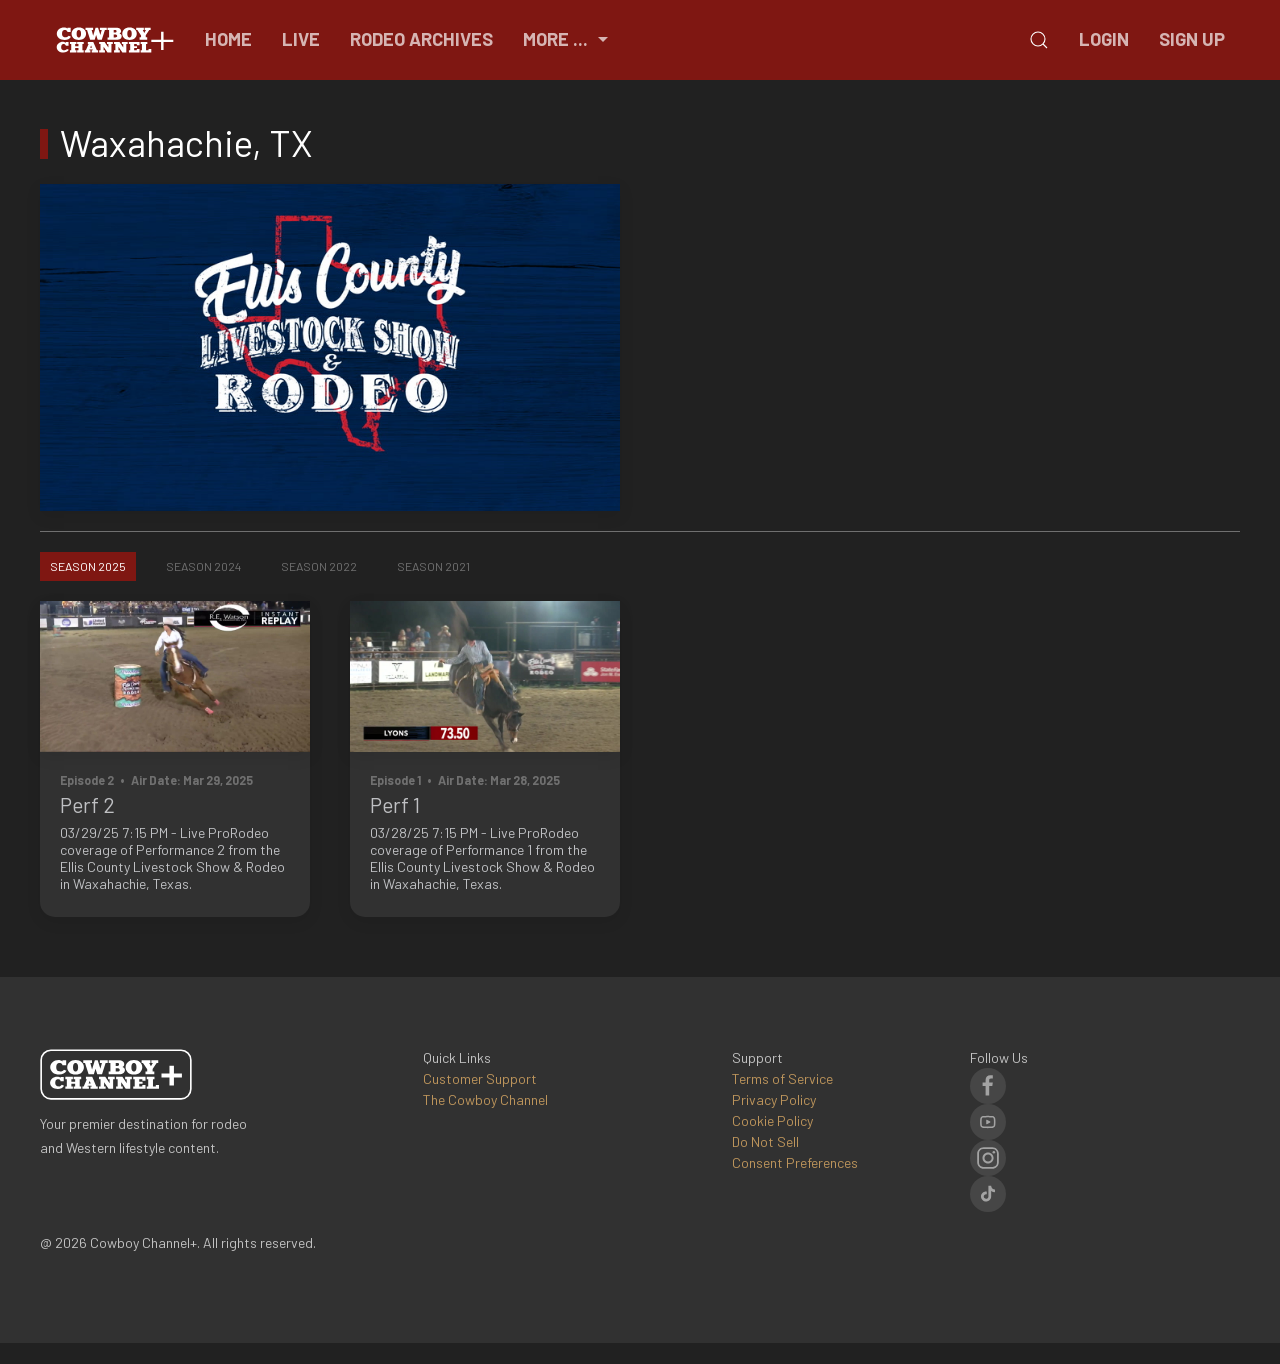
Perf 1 (395, 804)
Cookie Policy (772, 1120)
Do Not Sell (765, 1141)
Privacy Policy (774, 1099)
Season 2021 (433, 566)
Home (228, 39)
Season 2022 (319, 566)
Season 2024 (203, 566)
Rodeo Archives (421, 39)
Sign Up (1192, 39)
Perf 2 (87, 804)
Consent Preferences (795, 1162)
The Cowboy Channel (485, 1099)
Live (301, 39)
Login (1104, 39)
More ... (568, 39)
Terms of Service (782, 1078)
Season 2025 (88, 566)
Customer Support (480, 1078)
